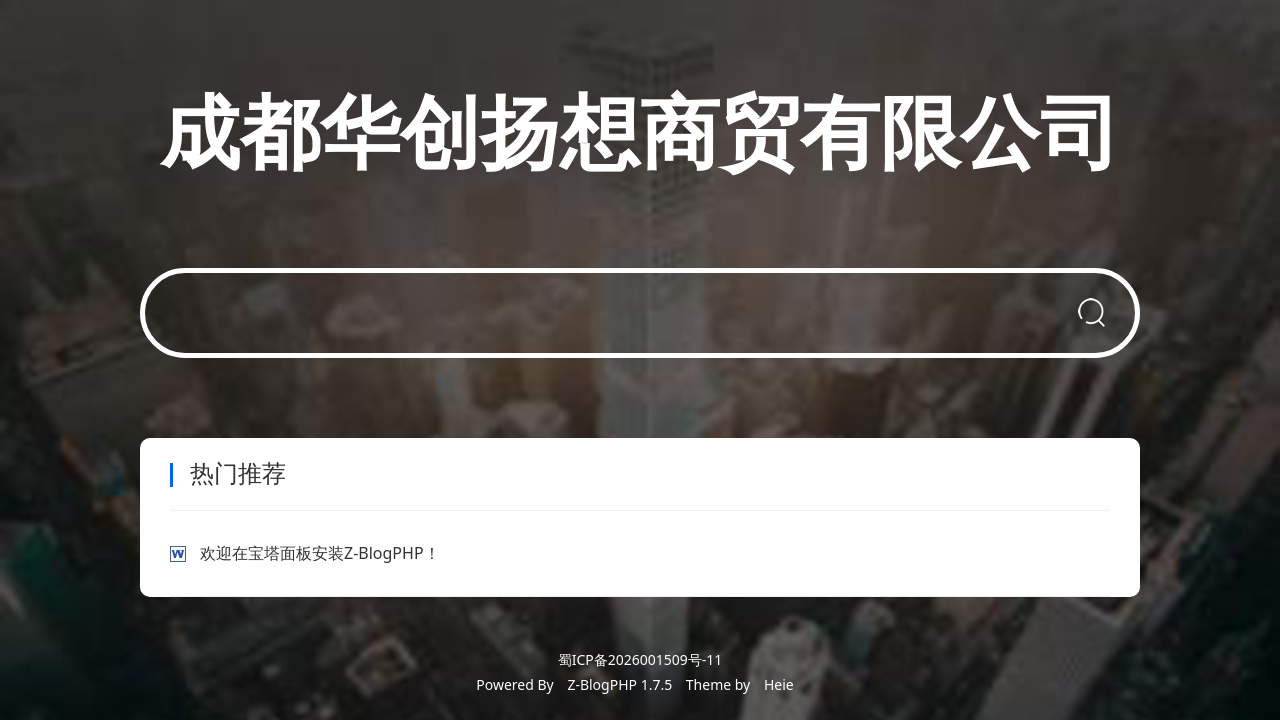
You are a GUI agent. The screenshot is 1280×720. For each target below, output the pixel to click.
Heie (779, 684)
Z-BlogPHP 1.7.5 (619, 684)
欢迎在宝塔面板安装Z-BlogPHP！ (320, 553)
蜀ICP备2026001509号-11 (640, 659)
